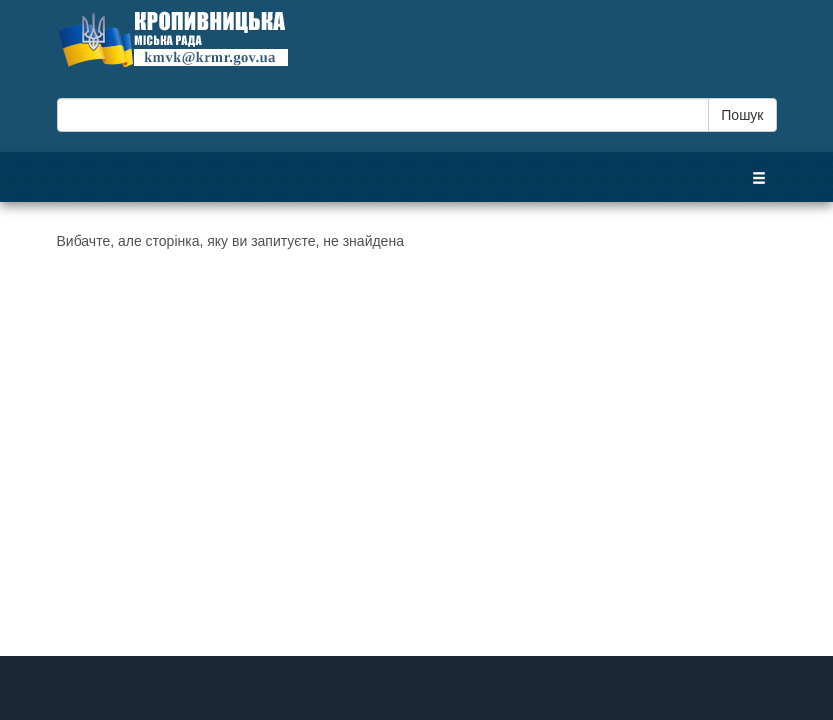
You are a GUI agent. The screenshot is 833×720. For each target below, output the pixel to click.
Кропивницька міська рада (192, 38)
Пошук (742, 115)
